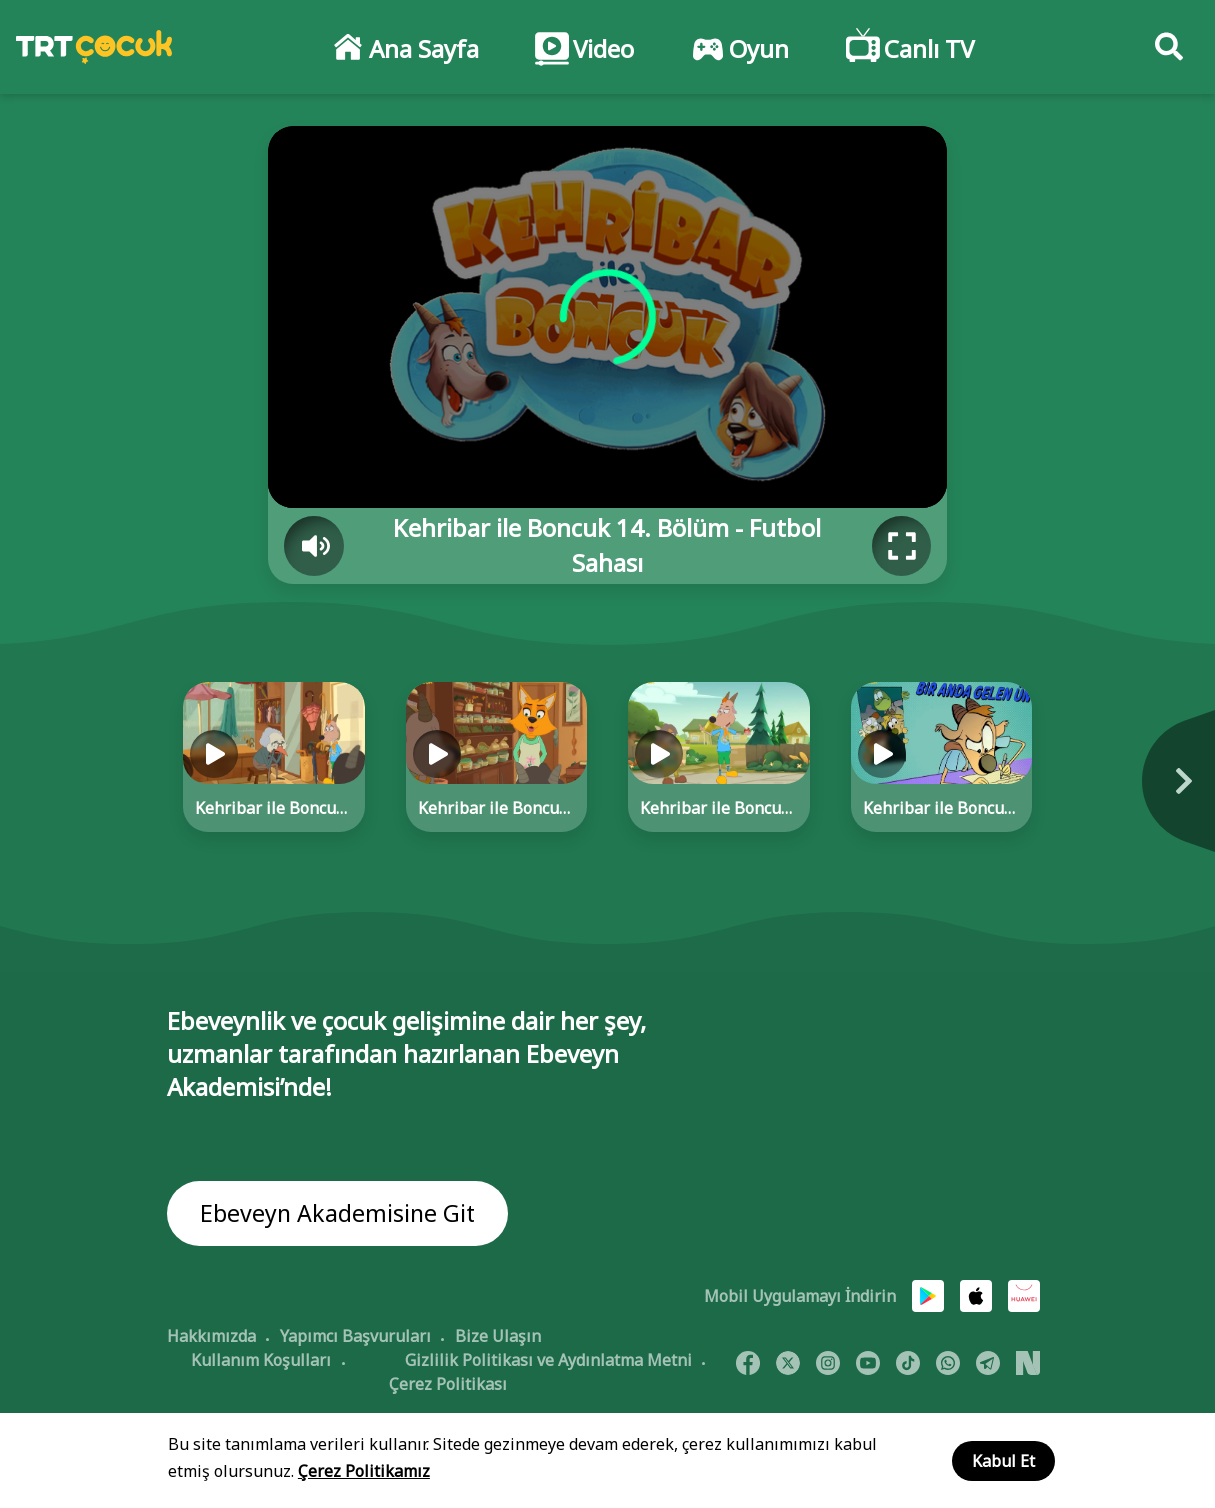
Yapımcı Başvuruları (355, 1337)
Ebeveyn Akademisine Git (339, 1214)
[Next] (1098, 791)
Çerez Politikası (448, 1385)
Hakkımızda (211, 1337)
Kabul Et (1003, 1461)
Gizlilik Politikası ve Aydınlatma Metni (548, 1361)
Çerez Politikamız (364, 1471)
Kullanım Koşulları (261, 1361)
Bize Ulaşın (498, 1337)
